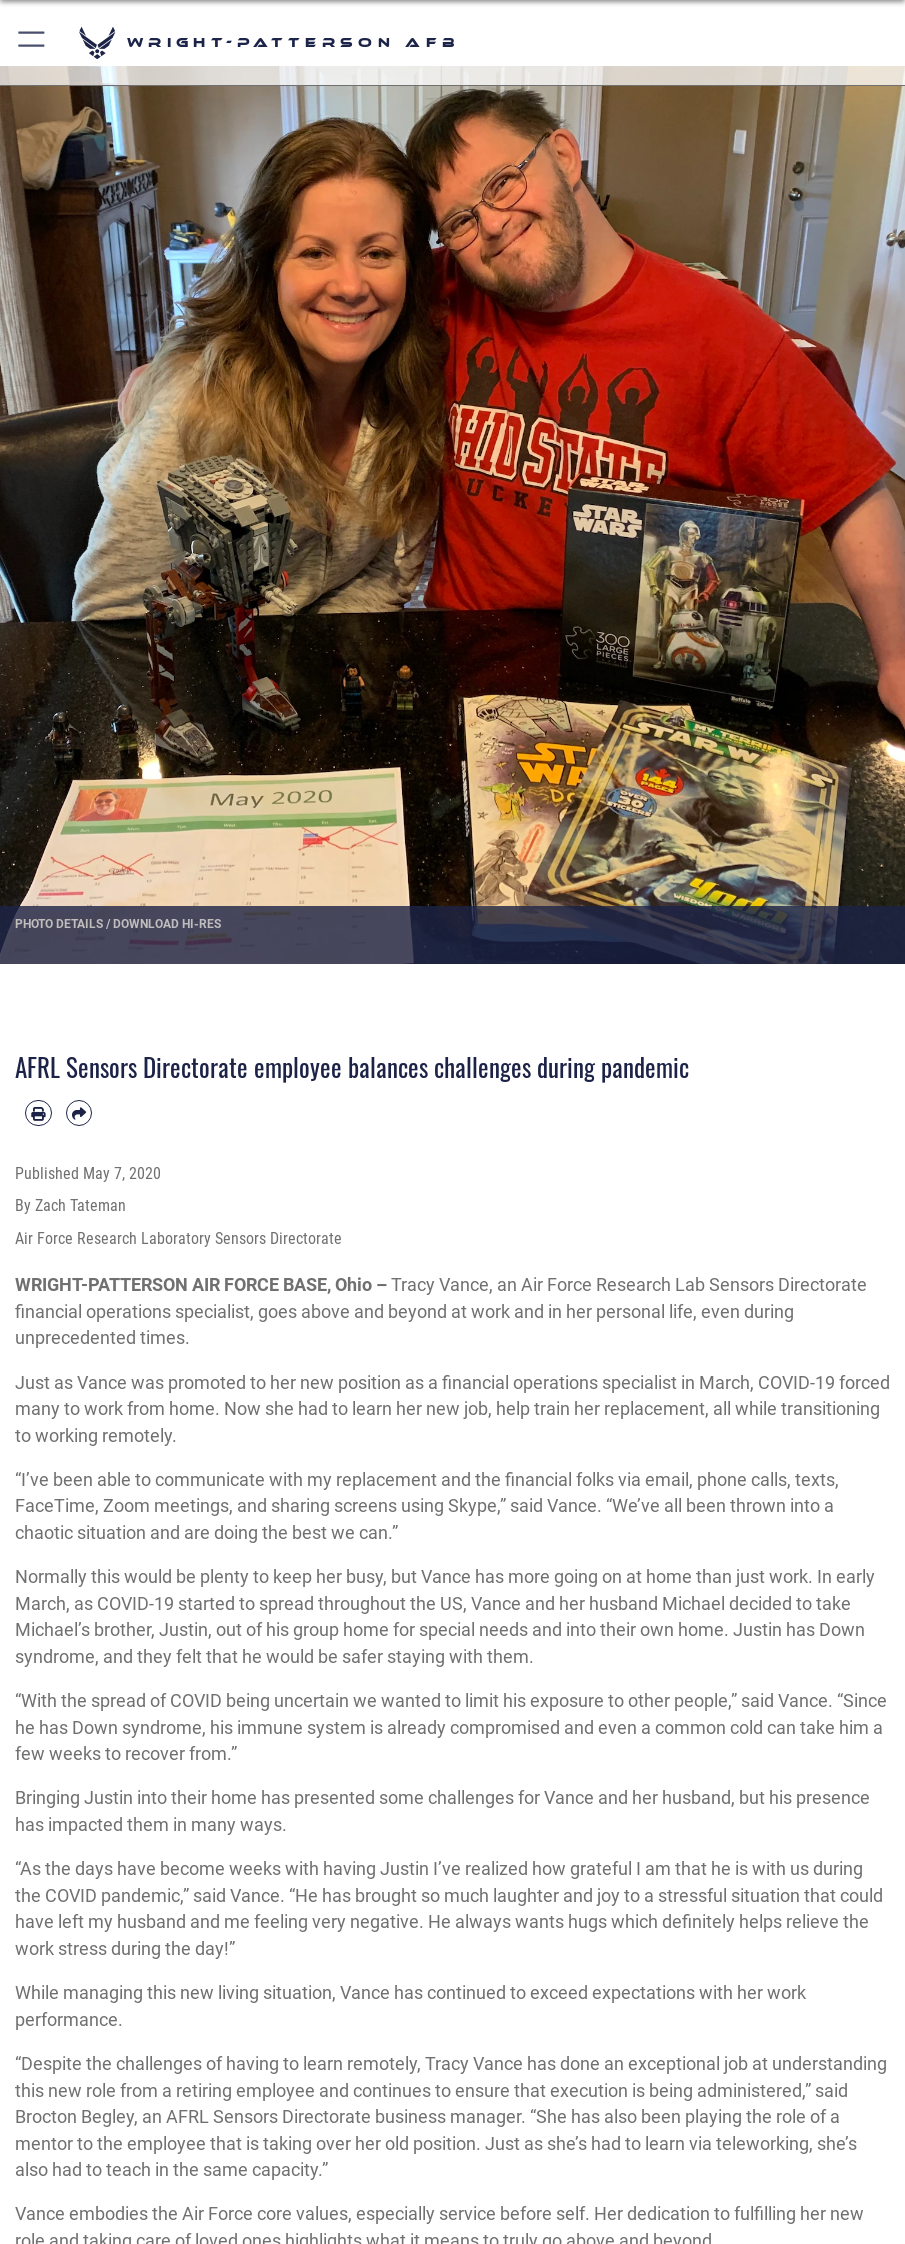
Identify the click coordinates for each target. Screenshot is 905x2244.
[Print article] (38, 1113)
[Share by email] (79, 1113)
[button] (32, 42)
